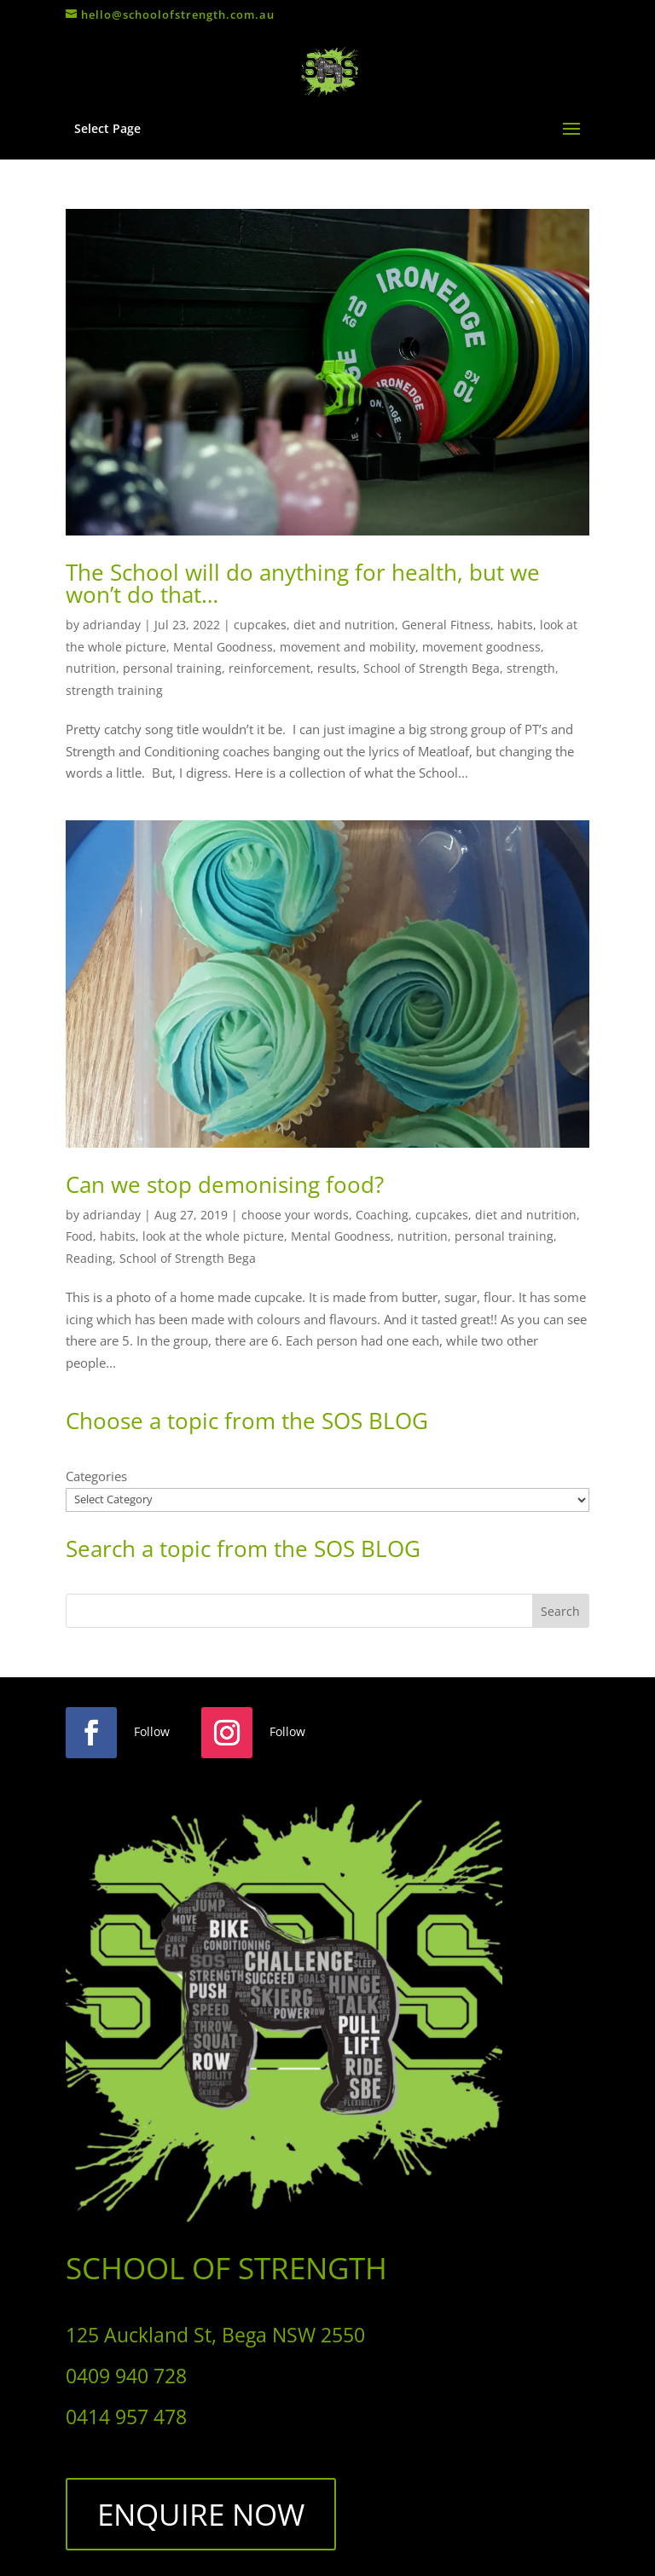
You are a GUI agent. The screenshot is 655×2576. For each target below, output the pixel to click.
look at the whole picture (213, 1236)
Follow (152, 1731)
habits (515, 625)
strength (531, 668)
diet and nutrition (344, 625)
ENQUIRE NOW (200, 2514)
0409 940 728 (126, 2375)
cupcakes (260, 625)
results (336, 668)
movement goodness (481, 647)
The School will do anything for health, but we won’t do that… (303, 583)
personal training (172, 668)
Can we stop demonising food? (225, 1184)
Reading (89, 1258)
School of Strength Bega (431, 668)
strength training (114, 690)
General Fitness (446, 625)
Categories (96, 1476)
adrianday (112, 625)
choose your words (295, 1215)
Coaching (382, 1215)
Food (79, 1236)
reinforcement (269, 668)
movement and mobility (347, 647)
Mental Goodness (223, 647)
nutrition (91, 668)
